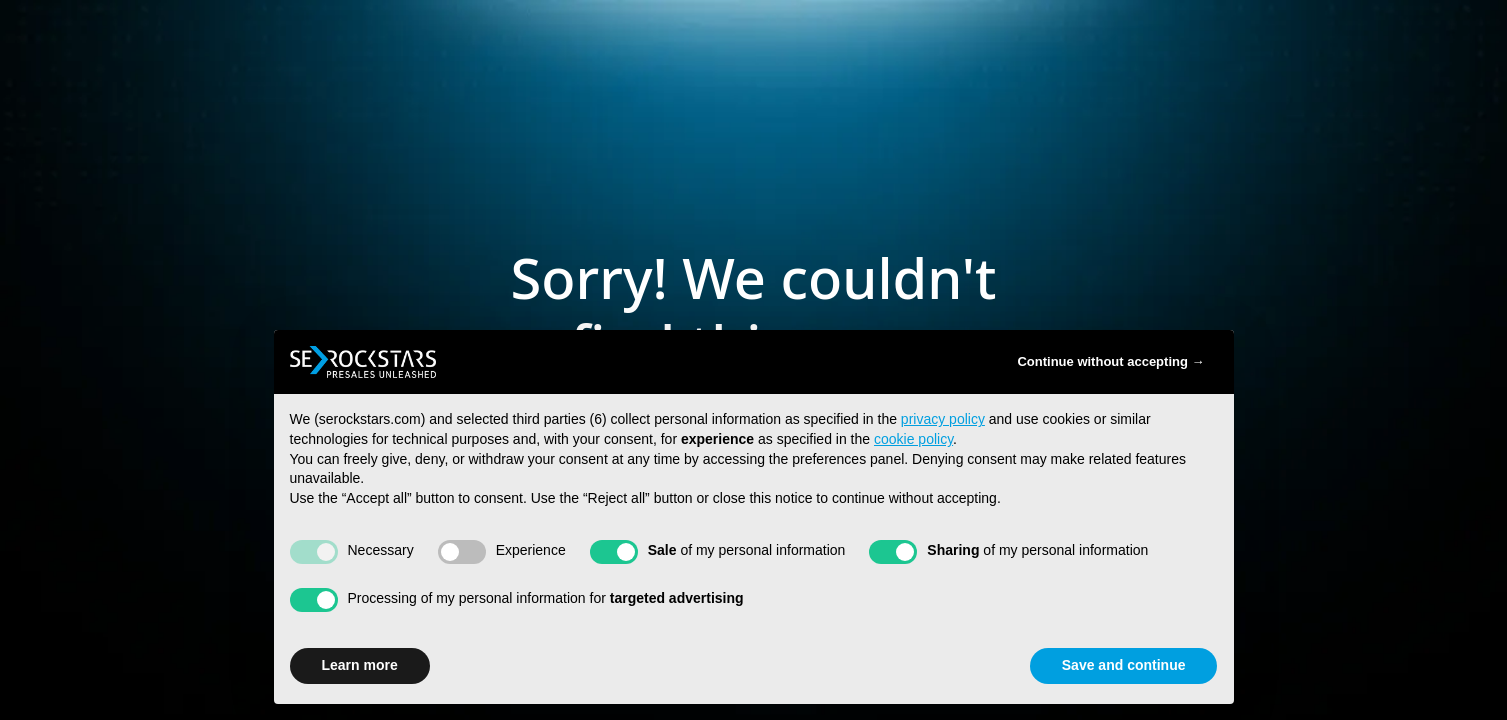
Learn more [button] (360, 665)
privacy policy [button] (943, 419)
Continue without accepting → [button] (1110, 361)
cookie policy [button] (913, 439)
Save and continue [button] (1124, 665)
